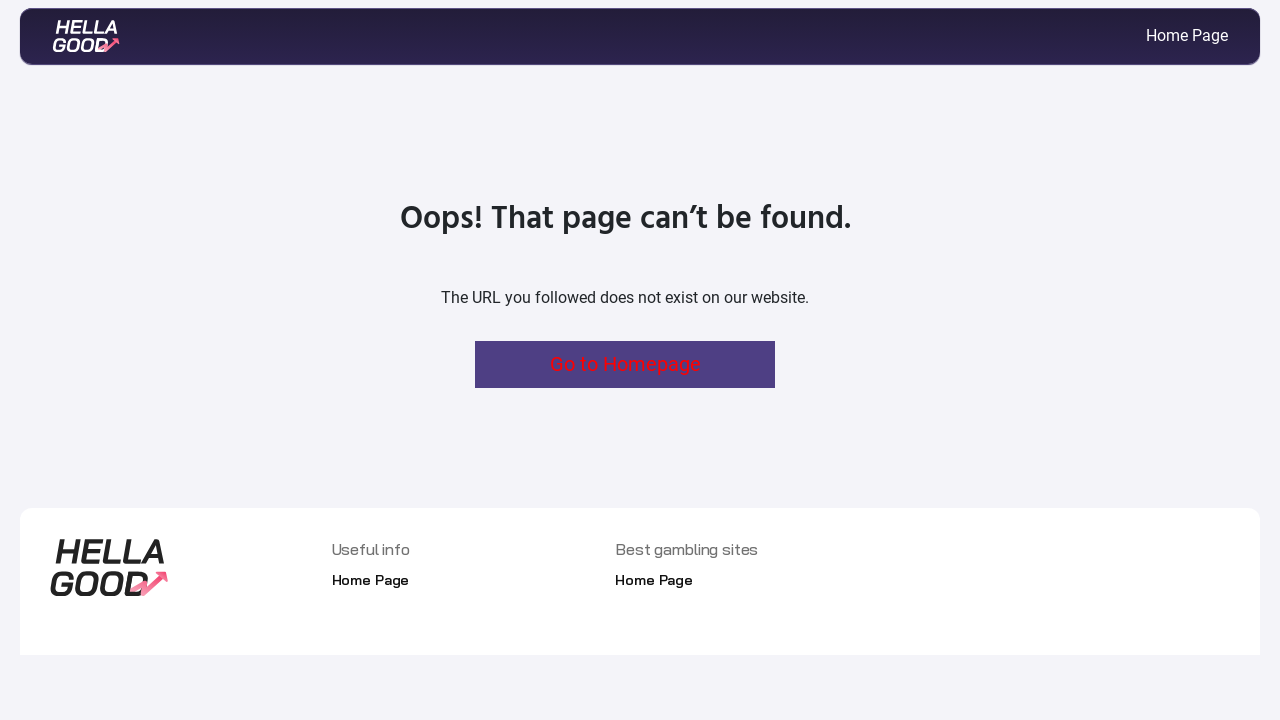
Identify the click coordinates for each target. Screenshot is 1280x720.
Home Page (1187, 36)
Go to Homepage (625, 364)
